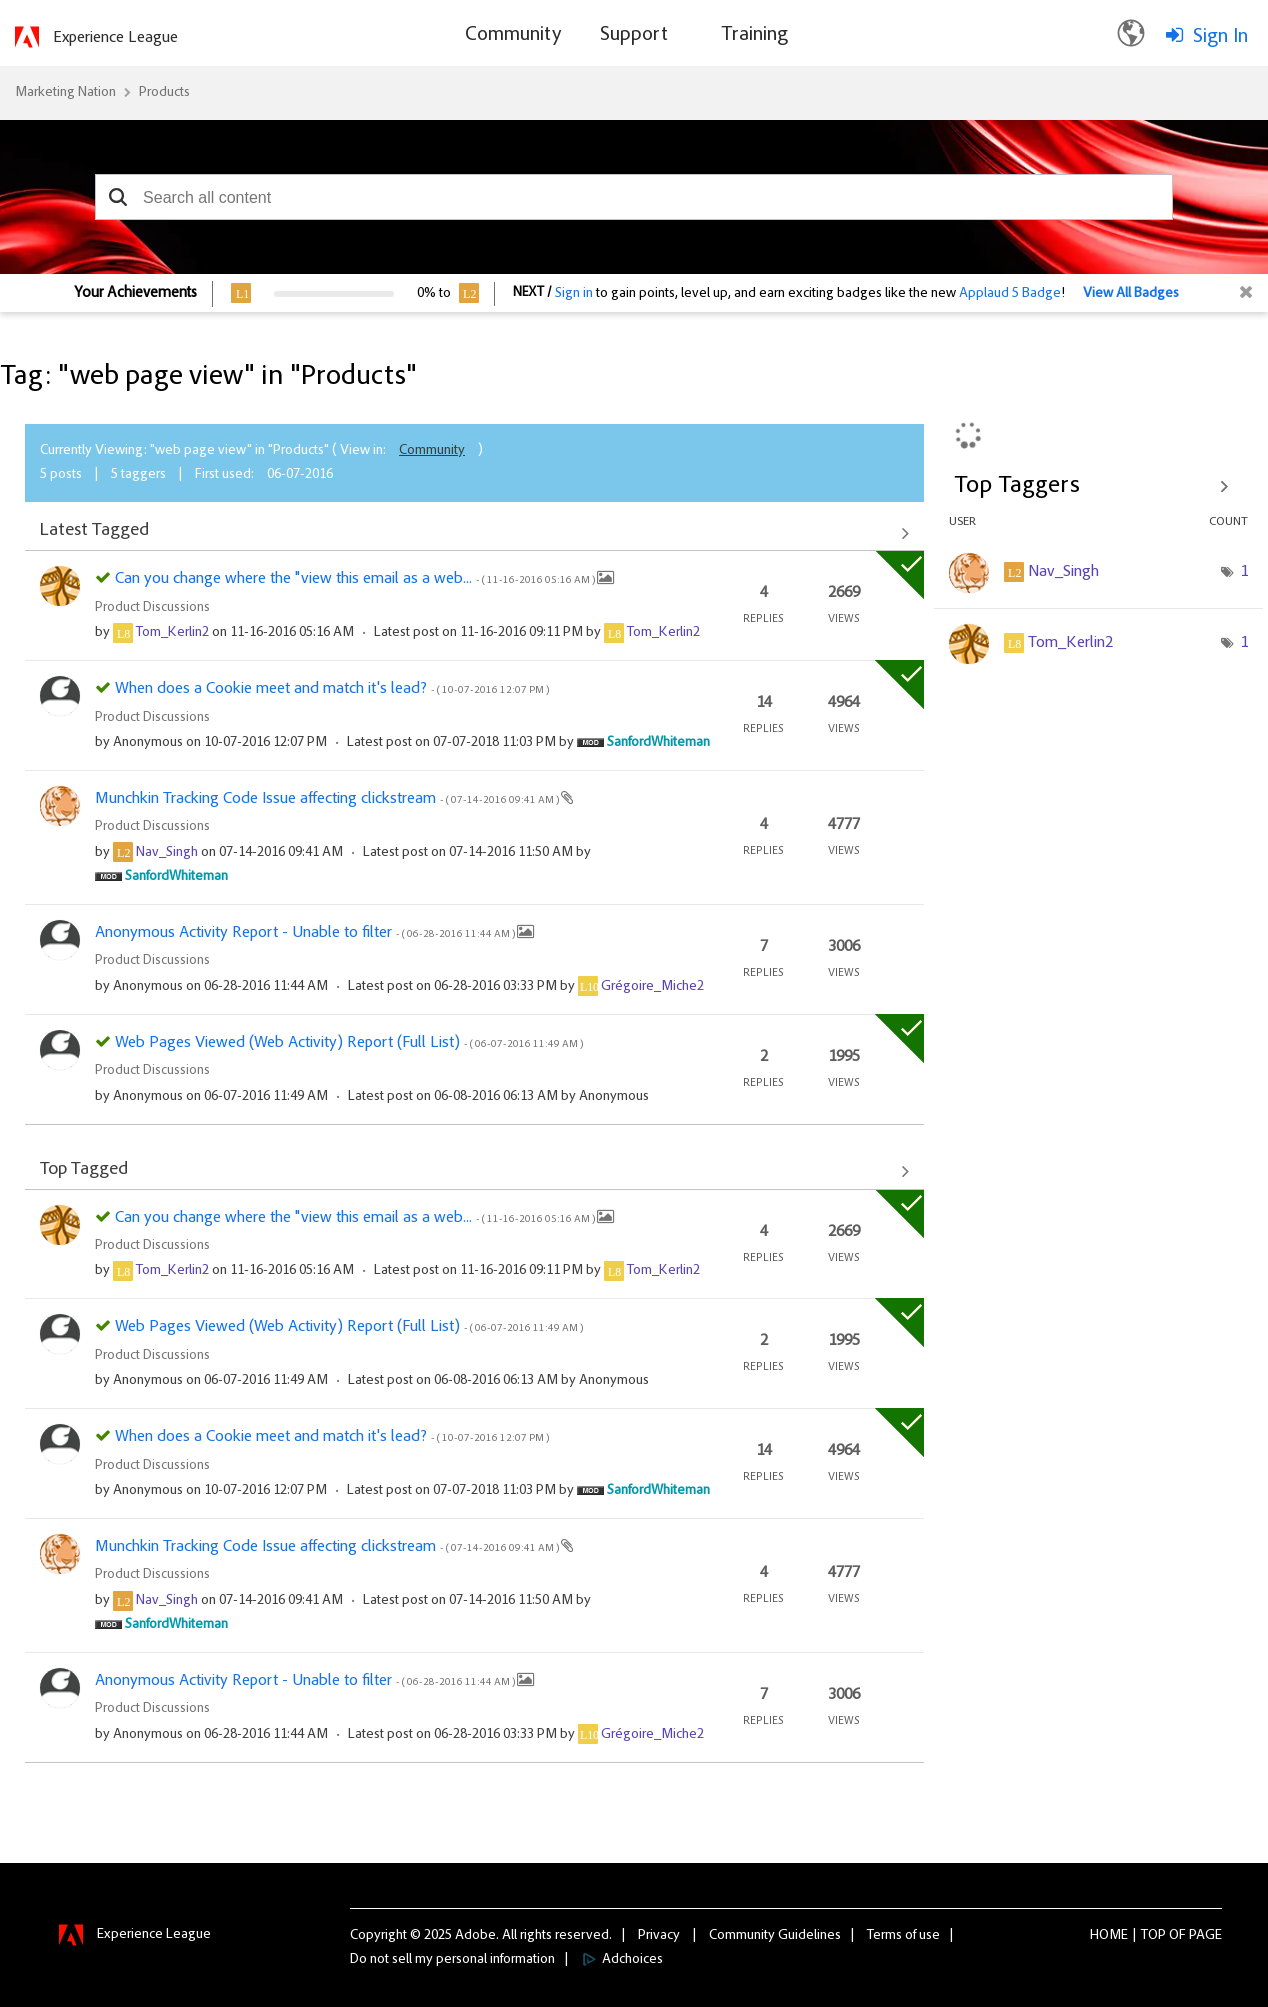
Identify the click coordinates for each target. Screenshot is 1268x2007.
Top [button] (1153, 1936)
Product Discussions (152, 608)
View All (474, 533)
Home (1109, 1936)
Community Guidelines (775, 1936)
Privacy (659, 1936)
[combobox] (634, 197)
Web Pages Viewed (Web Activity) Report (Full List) (349, 1043)
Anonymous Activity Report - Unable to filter (306, 933)
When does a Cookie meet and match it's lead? (332, 689)
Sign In (1220, 37)
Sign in (574, 294)
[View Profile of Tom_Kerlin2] (172, 633)
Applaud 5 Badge (1010, 294)
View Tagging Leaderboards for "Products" (1099, 486)
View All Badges (1131, 294)
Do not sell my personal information (452, 1960)
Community (432, 451)
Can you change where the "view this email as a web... (356, 579)
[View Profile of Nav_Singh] (167, 853)
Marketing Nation (65, 93)
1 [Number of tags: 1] (1244, 572)
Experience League (115, 38)
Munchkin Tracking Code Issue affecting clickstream (328, 799)
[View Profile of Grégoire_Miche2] (652, 987)
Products (164, 93)
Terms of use (903, 1936)
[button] (117, 197)
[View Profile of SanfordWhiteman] (658, 743)
